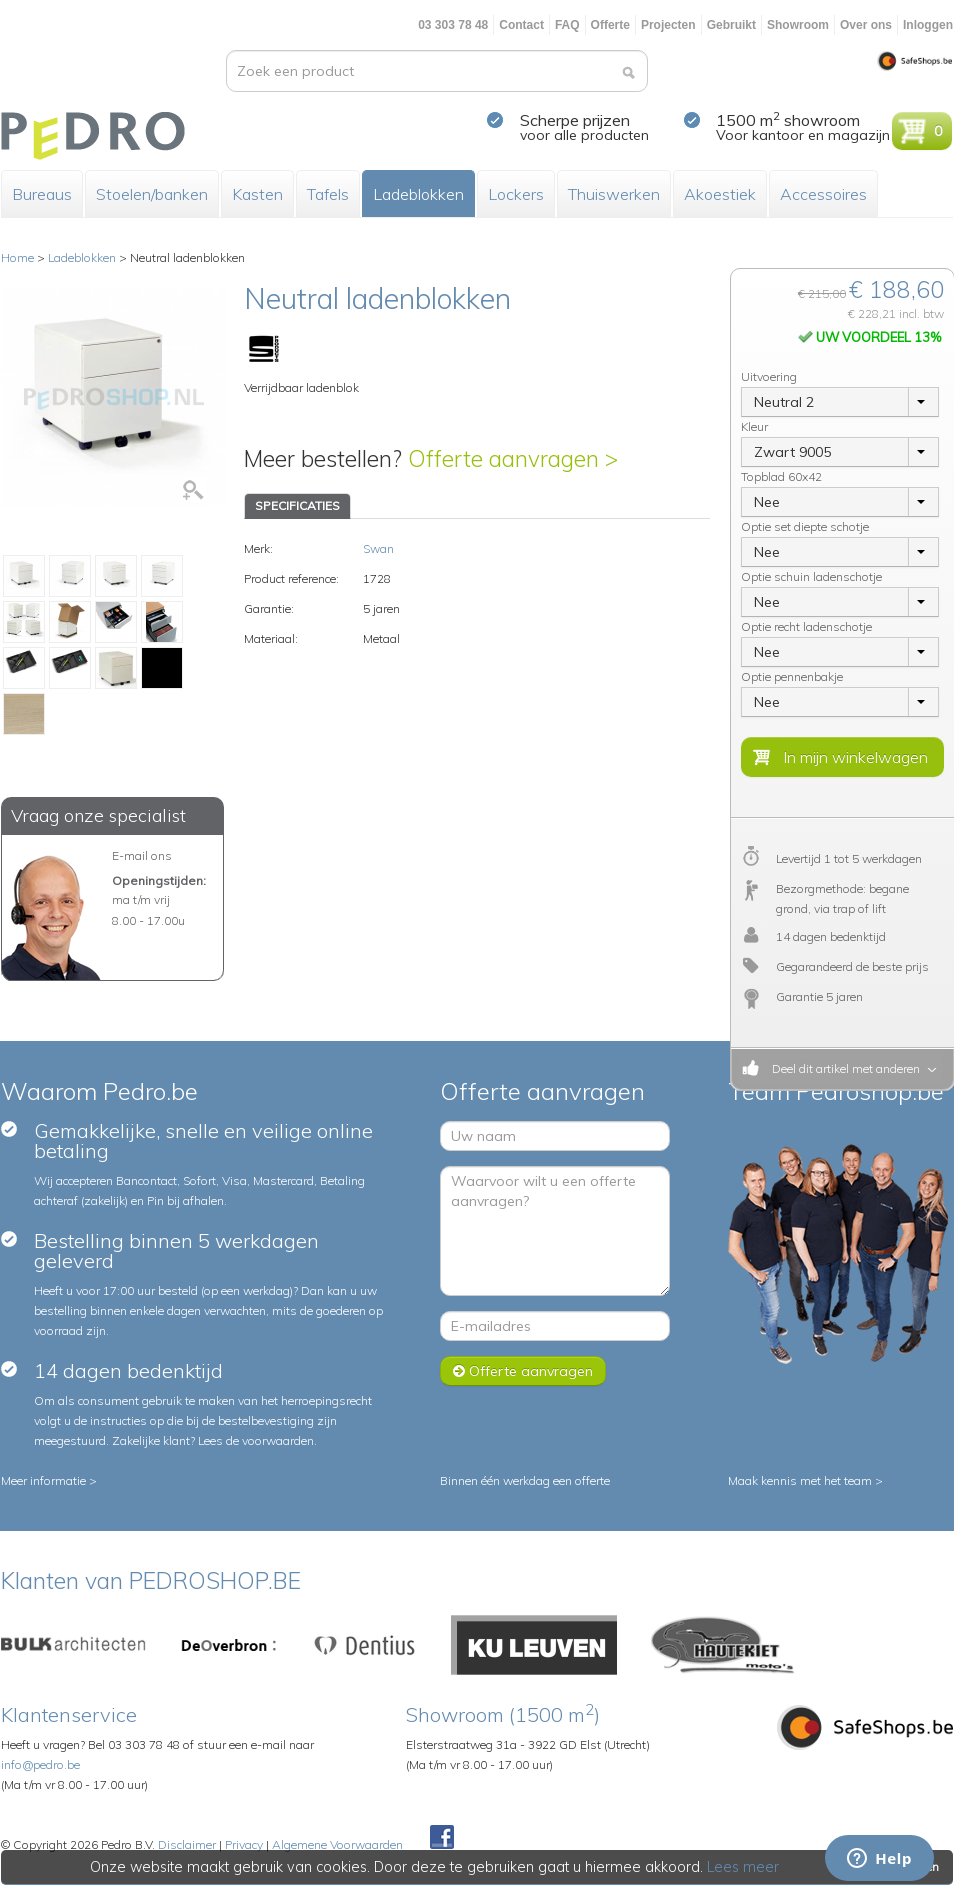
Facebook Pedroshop (442, 1838)
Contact (521, 25)
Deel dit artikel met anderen (843, 1068)
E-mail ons (142, 855)
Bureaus (42, 194)
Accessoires (823, 194)
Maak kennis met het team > (805, 1480)
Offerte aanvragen (523, 1371)
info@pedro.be (40, 1764)
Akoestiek (720, 194)
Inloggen (928, 25)
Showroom (798, 25)
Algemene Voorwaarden (337, 1844)
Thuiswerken (614, 194)
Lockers (516, 194)
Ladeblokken (418, 194)
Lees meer (744, 1867)
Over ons (866, 25)
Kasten (257, 194)
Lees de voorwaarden (256, 1440)
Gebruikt (731, 25)
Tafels (328, 194)
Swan (378, 548)
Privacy (244, 1844)
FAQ (567, 25)
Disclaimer (187, 1844)
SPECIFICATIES (297, 505)
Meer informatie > (49, 1480)
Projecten (668, 25)
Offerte (610, 25)
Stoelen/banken (152, 194)
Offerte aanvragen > (513, 458)
